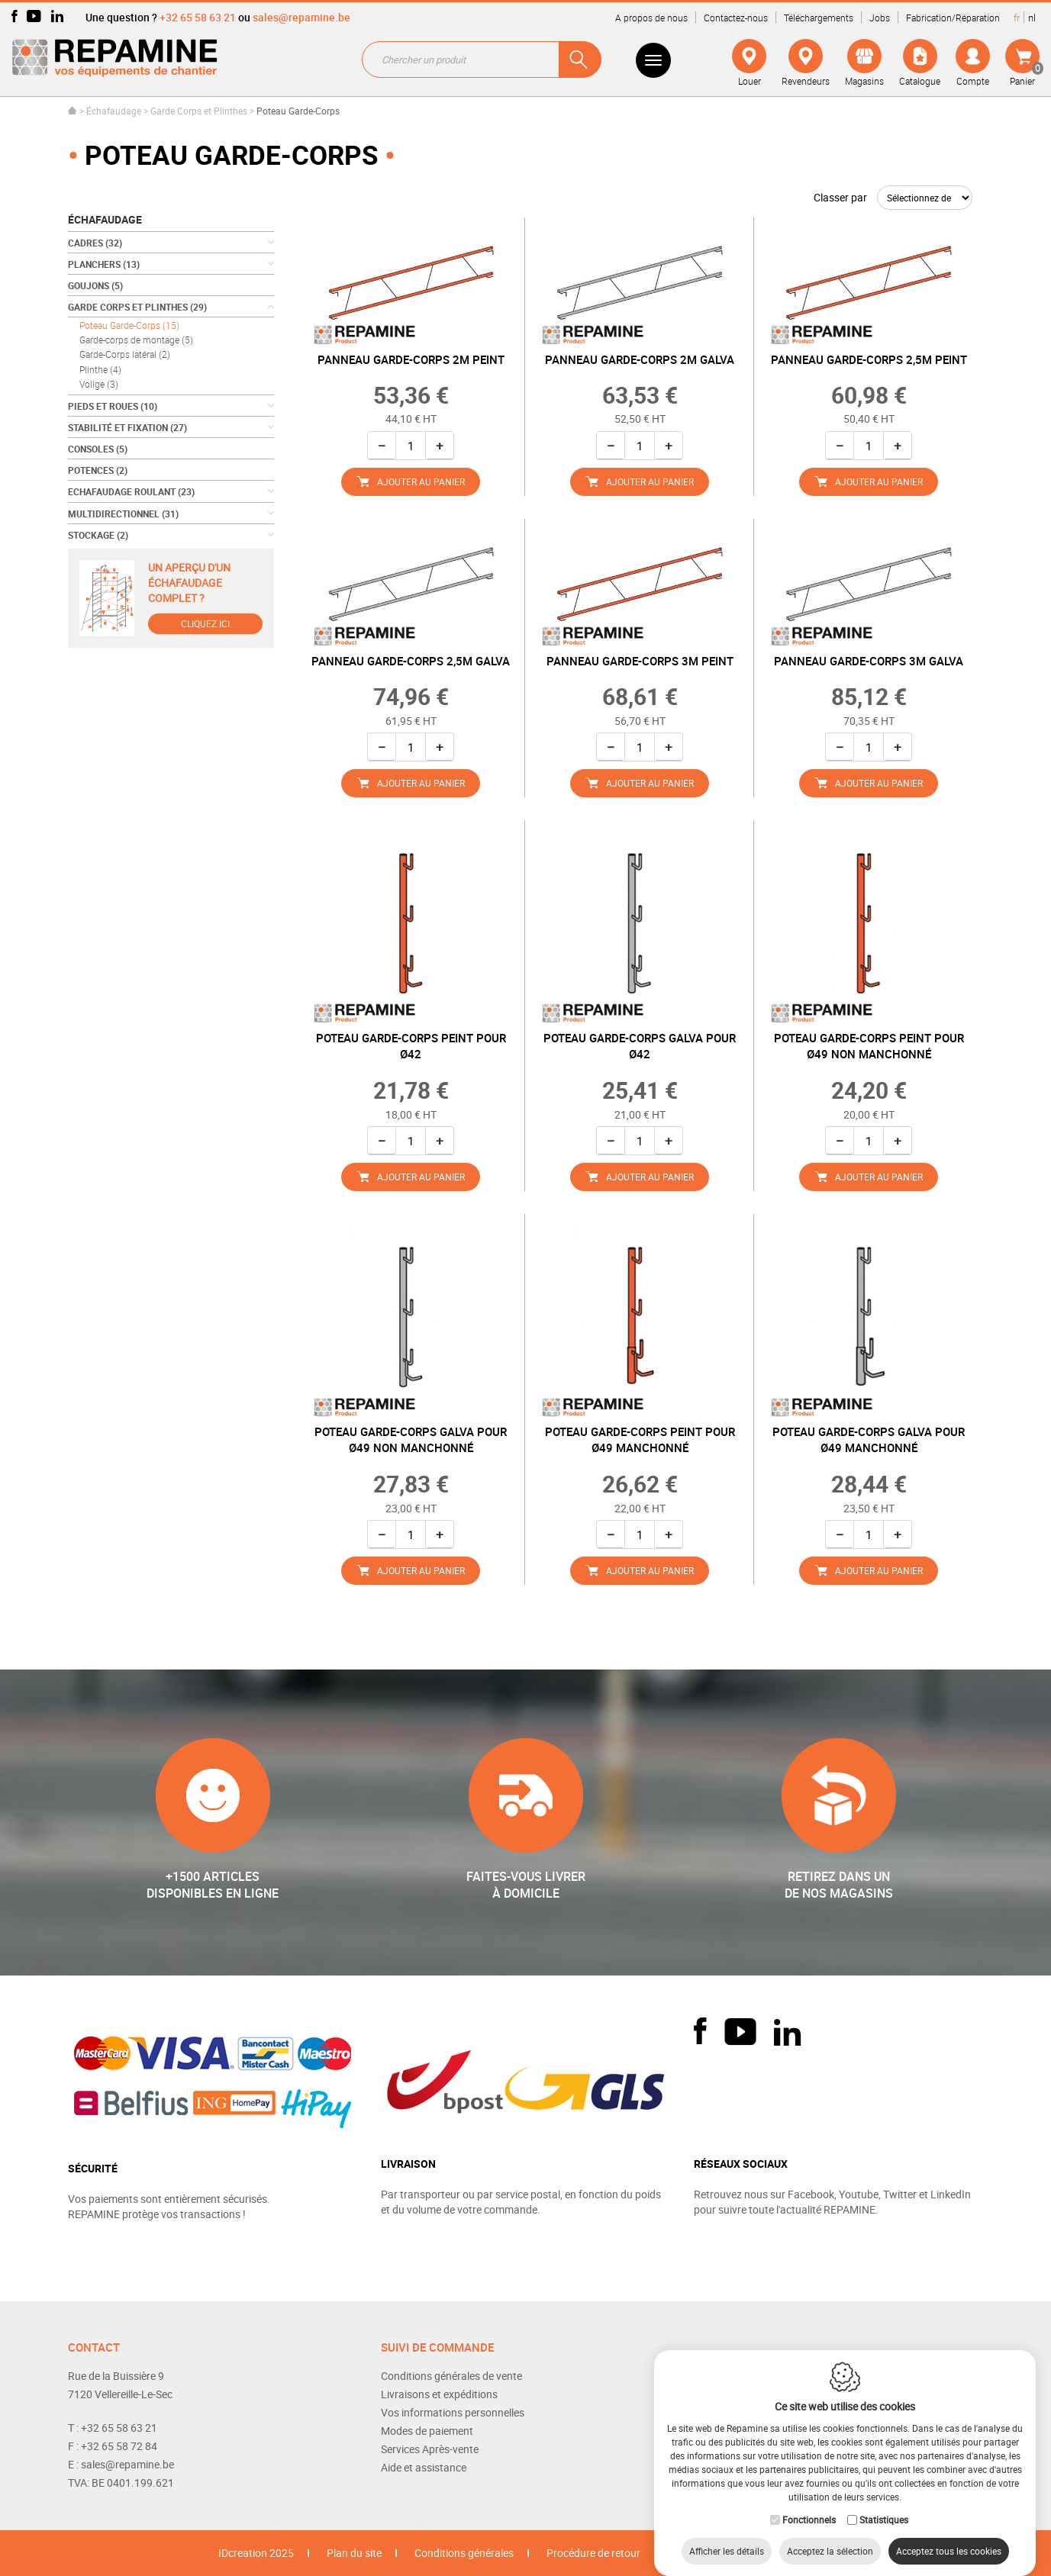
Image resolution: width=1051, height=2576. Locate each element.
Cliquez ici (205, 623)
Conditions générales (464, 2552)
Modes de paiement (427, 2430)
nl (1032, 17)
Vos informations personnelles (452, 2412)
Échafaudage (113, 111)
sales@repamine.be (301, 17)
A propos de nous (651, 17)
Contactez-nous (736, 17)
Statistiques (883, 2504)
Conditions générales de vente (451, 2375)
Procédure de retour (593, 2552)
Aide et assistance (423, 2467)
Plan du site (354, 2552)
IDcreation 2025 (256, 2552)
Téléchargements (818, 17)
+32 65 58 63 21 (198, 17)
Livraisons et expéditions (439, 2394)
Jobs (879, 17)
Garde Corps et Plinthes (198, 111)
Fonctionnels (809, 2504)
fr (1017, 17)
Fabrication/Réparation (953, 17)
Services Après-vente (430, 2449)
